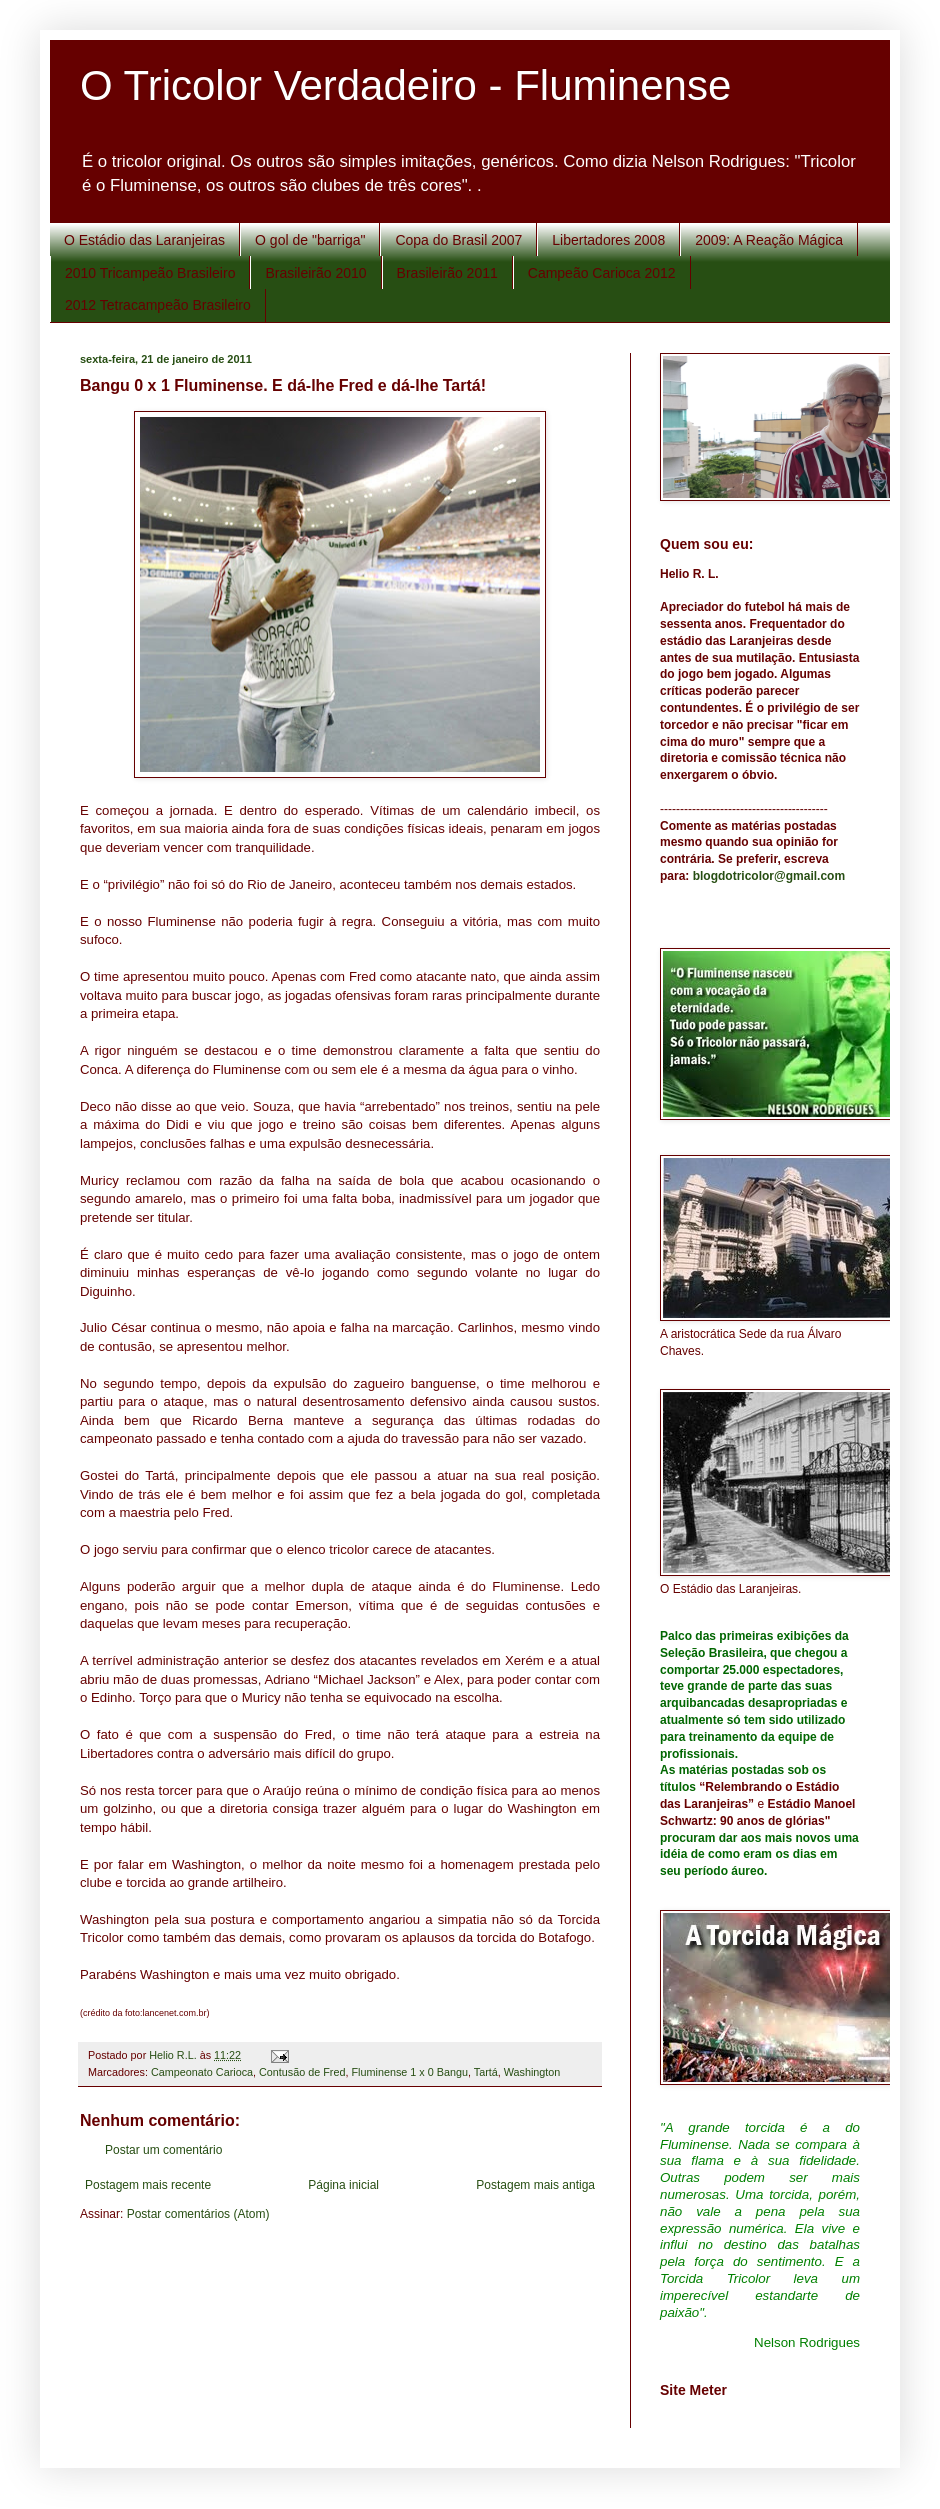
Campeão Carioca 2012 (602, 273)
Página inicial (343, 2185)
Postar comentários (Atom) (198, 2214)
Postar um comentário (163, 2150)
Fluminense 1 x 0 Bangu (409, 2072)
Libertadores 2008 (608, 240)
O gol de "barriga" (310, 240)
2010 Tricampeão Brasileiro (150, 273)
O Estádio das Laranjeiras (144, 240)
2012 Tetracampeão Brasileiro (158, 305)
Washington (532, 2072)
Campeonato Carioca (202, 2072)
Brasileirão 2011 (447, 273)
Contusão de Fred (302, 2072)
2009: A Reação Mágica (769, 240)
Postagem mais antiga (535, 2185)
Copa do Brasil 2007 (458, 240)
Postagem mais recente (148, 2185)
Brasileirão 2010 (315, 273)
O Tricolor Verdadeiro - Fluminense (405, 85)
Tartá (486, 2072)
